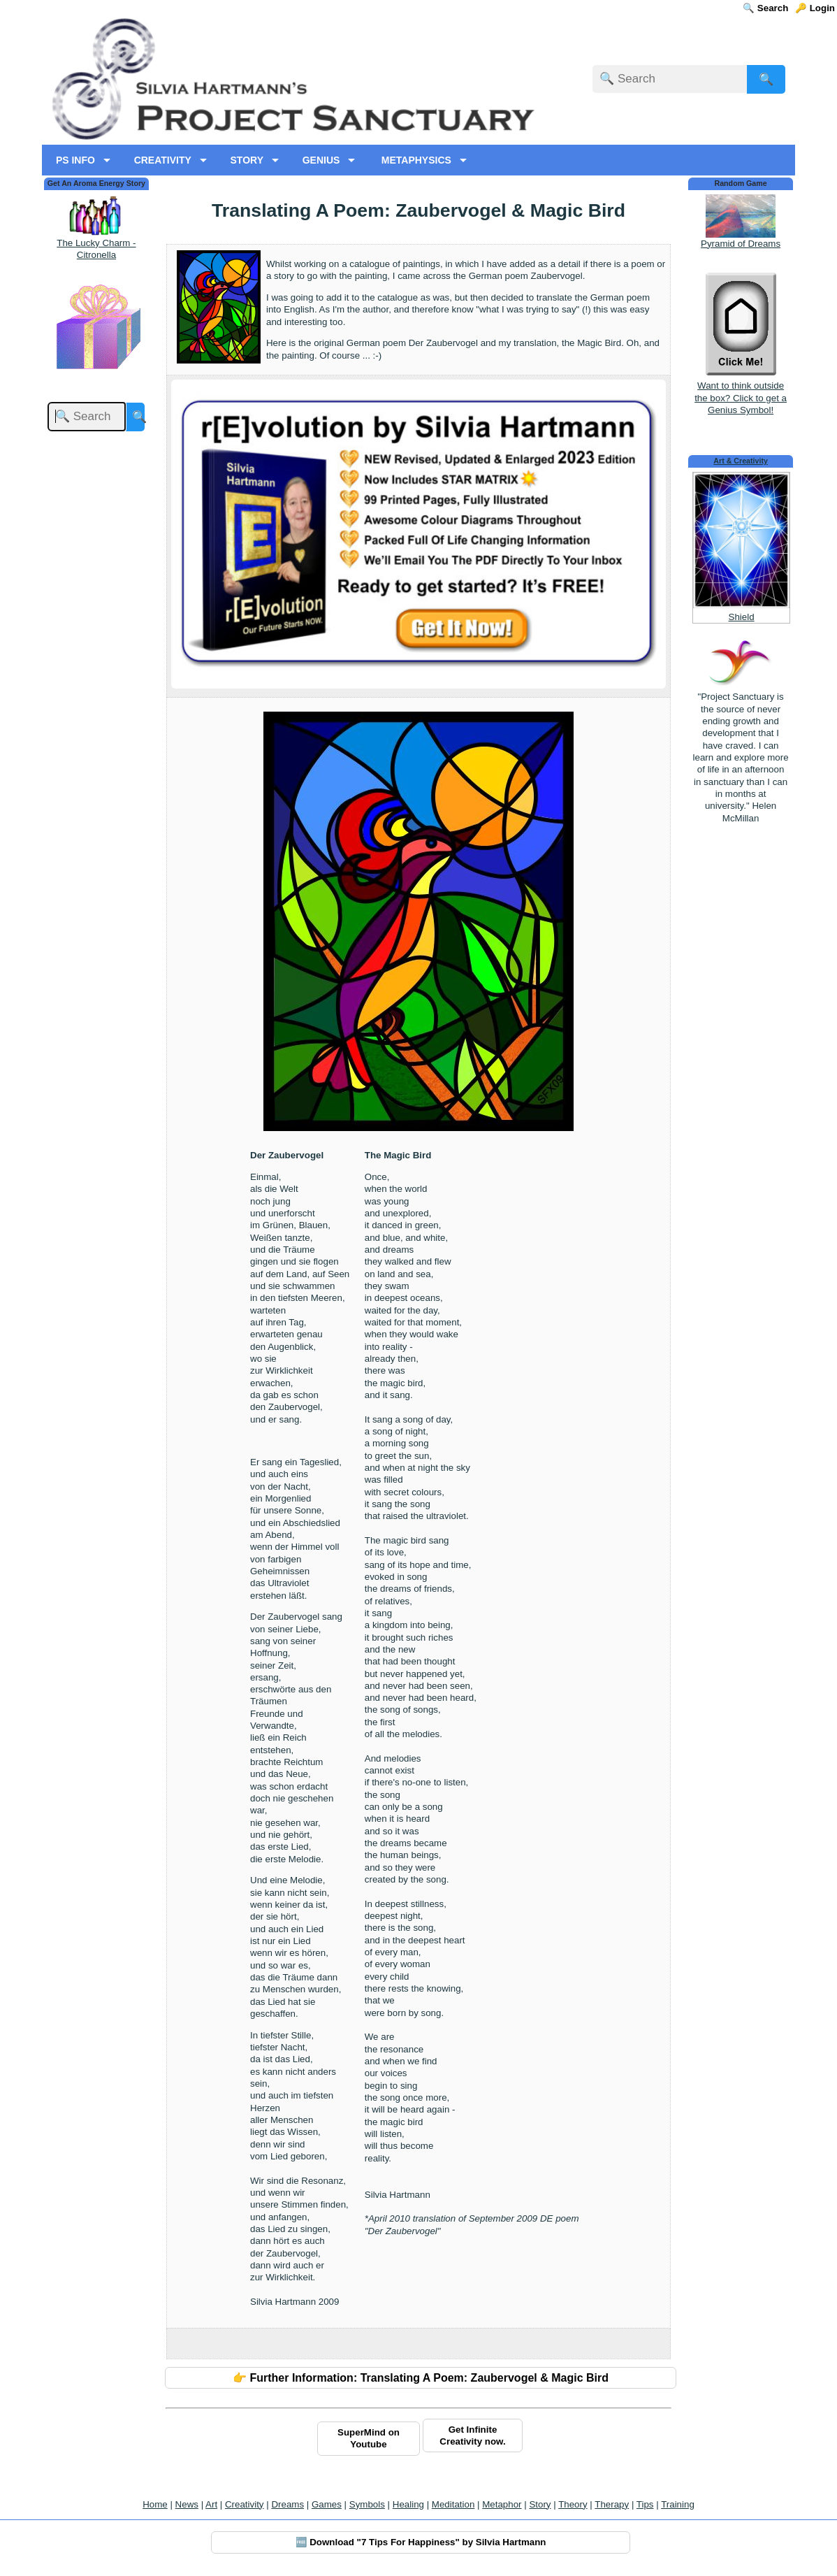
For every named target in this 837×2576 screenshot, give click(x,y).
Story (540, 2504)
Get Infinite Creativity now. (472, 2435)
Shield (742, 617)
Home (155, 2504)
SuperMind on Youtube (368, 2438)
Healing (408, 2504)
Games (327, 2504)
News (186, 2504)
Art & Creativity (740, 460)
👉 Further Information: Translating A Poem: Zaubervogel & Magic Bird (421, 2378)
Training (677, 2504)
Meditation (453, 2504)
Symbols (367, 2504)
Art (211, 2504)
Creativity (244, 2504)
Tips (645, 2504)
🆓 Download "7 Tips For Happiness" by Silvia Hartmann (421, 2542)
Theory (572, 2504)
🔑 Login (815, 8)
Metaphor (501, 2504)
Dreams (287, 2504)
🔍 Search (765, 8)
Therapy (612, 2504)
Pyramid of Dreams (740, 243)
